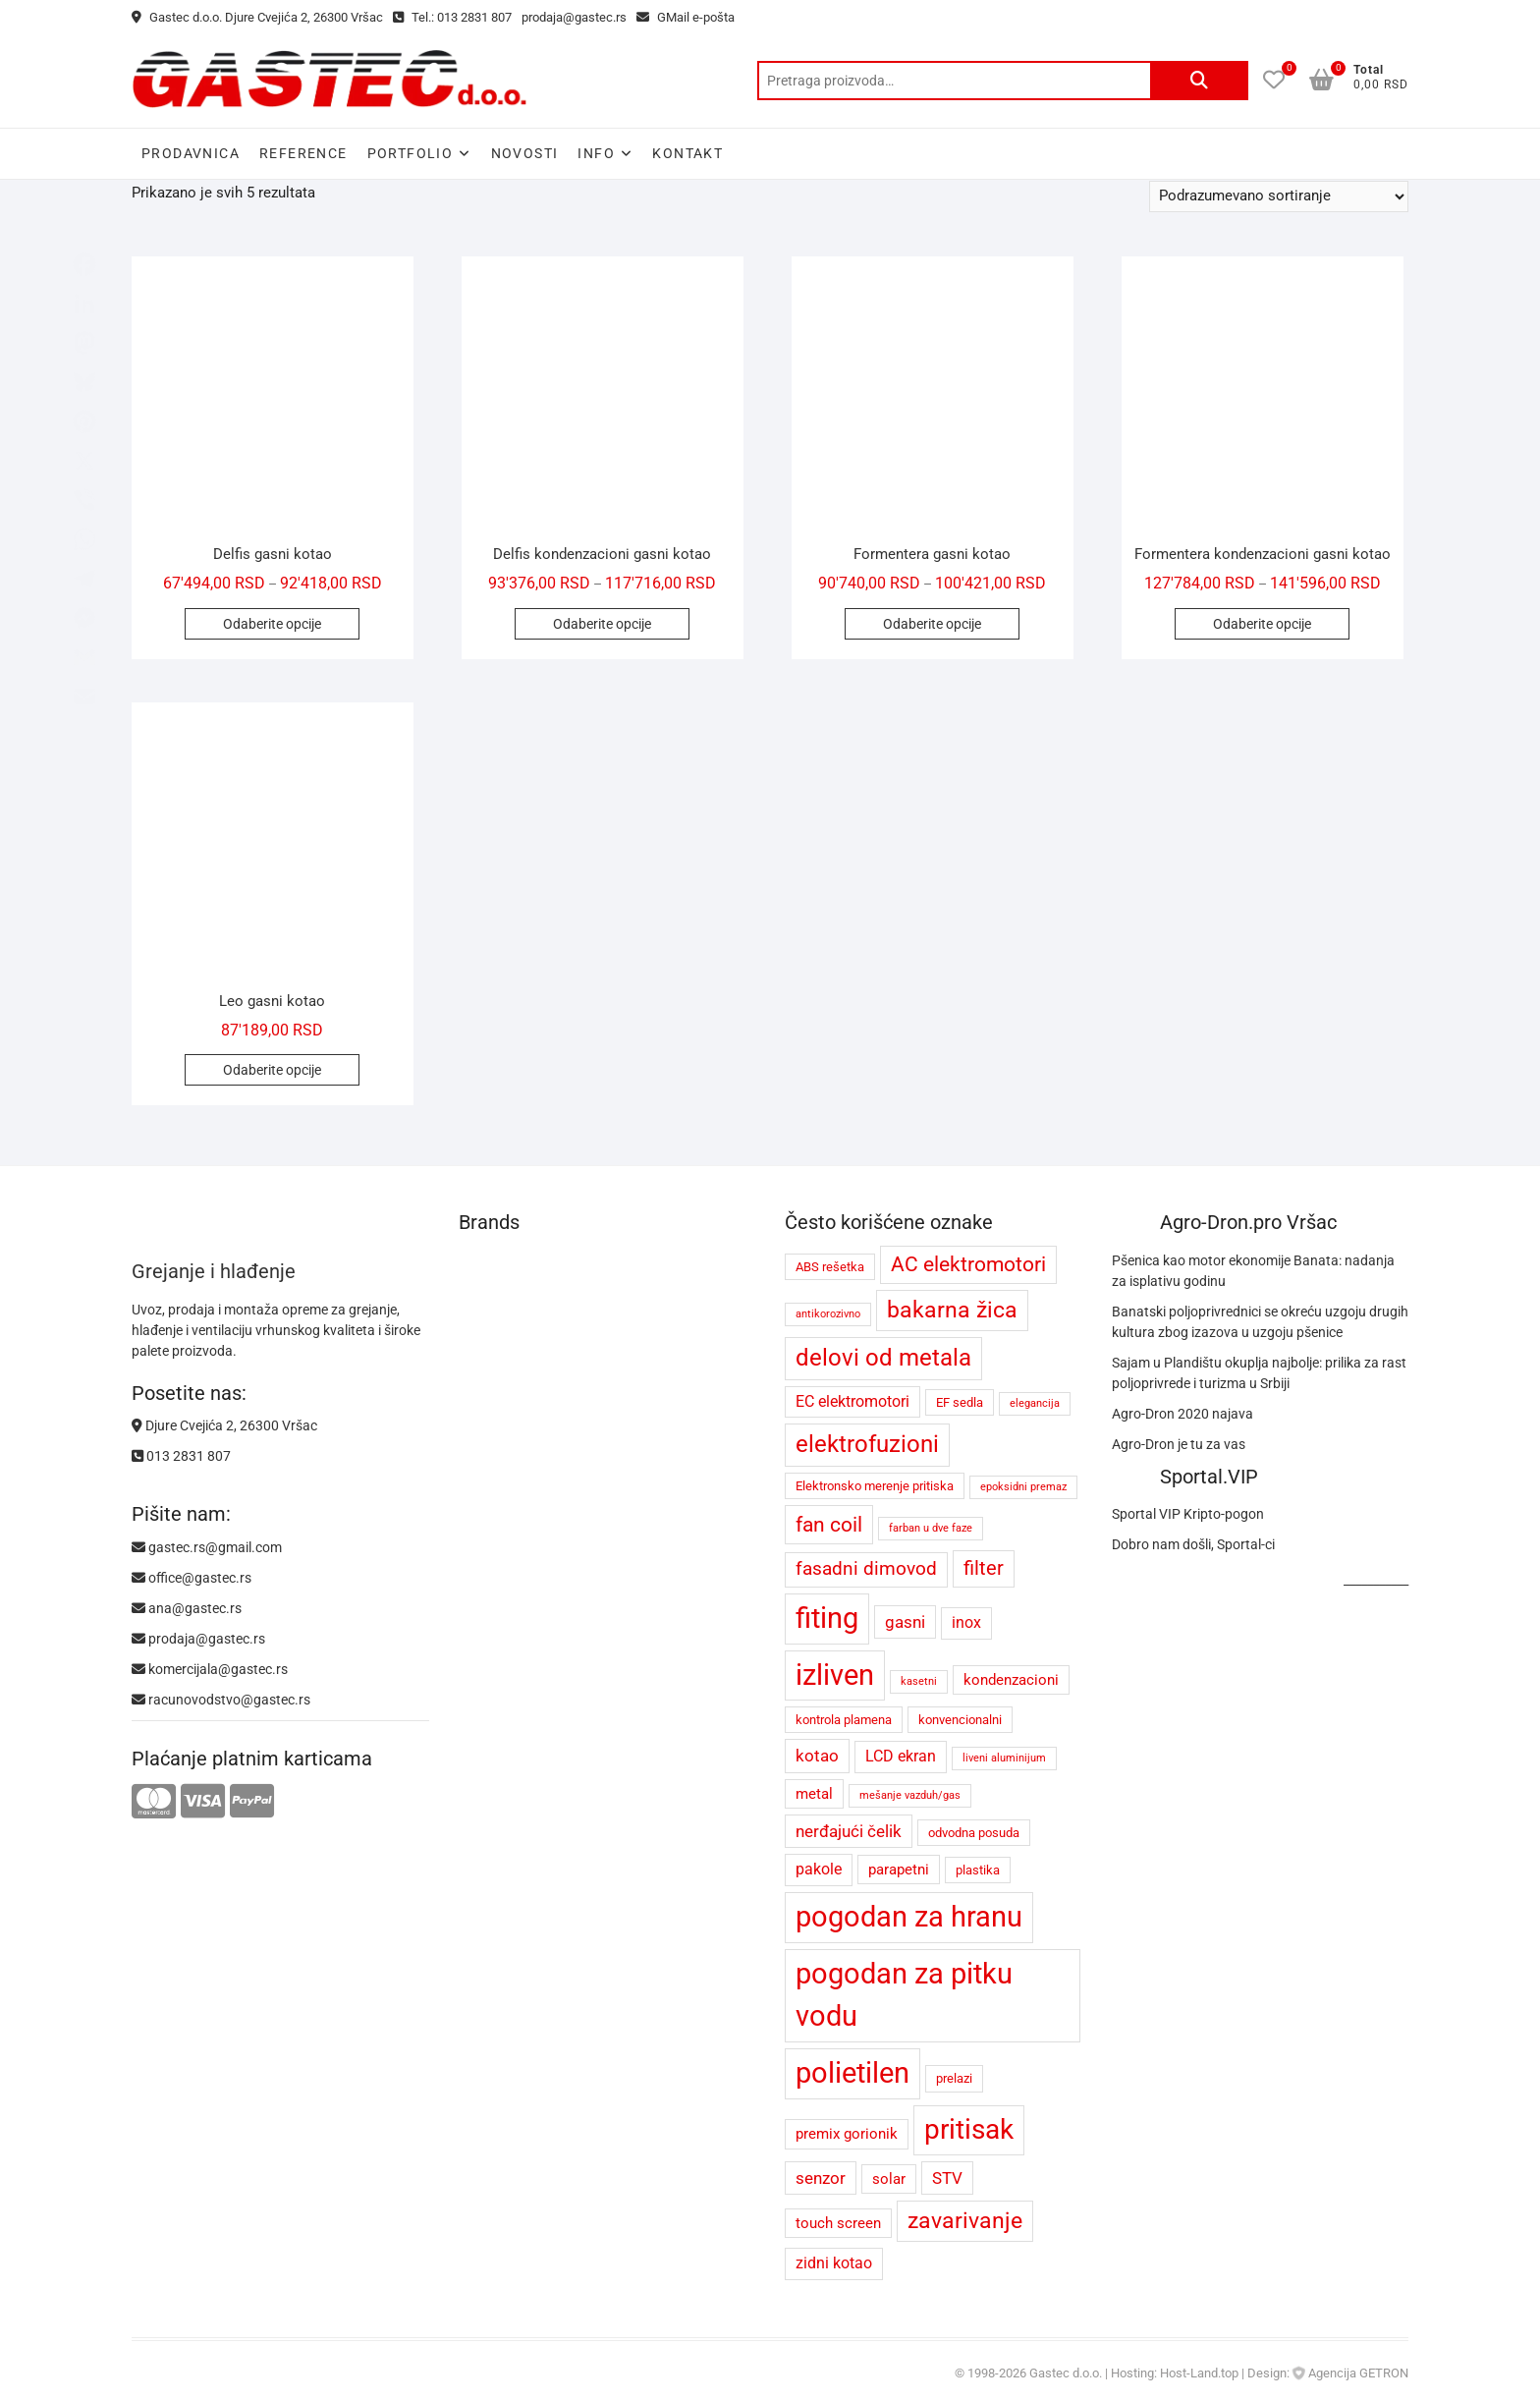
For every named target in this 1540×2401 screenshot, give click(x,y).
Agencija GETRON (1358, 2373)
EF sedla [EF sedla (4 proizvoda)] (959, 1402)
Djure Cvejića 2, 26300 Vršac (224, 1425)
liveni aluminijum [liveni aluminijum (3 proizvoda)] (1004, 1758)
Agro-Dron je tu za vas (1178, 1444)
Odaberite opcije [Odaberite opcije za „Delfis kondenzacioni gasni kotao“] (602, 624)
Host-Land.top (1199, 2373)
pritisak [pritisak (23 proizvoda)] (969, 2129)
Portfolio (410, 153)
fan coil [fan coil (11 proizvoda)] (829, 1524)
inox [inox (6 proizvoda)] (966, 1622)
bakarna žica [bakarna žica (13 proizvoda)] (952, 1310)
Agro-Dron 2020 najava (1182, 1414)
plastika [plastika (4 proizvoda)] (978, 1870)
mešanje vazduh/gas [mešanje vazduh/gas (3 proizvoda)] (910, 1795)
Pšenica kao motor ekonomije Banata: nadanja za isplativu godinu (1253, 1271)
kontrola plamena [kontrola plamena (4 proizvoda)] (844, 1719)
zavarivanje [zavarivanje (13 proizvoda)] (965, 2220)
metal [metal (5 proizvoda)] (814, 1794)
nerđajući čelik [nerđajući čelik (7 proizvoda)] (849, 1831)
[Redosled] (1278, 196)
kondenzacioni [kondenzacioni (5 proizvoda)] (1011, 1680)
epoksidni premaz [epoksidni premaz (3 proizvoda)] (1023, 1486)
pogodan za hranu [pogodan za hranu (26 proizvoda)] (909, 1916)
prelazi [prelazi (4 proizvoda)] (954, 2078)
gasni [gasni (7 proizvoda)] (905, 1622)
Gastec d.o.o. (1065, 2373)
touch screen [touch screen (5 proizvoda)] (838, 2223)
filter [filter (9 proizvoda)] (983, 1568)
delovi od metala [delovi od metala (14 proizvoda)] (883, 1357)
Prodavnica (190, 153)
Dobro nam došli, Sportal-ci (1193, 1544)
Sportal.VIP (1209, 1476)
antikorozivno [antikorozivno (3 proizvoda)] (828, 1314)
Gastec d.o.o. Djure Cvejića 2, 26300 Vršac (257, 17)
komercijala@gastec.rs (210, 1669)
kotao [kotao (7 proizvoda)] (817, 1755)
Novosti (525, 153)
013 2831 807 (181, 1456)
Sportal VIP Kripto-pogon (1188, 1514)
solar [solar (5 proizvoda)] (889, 2179)
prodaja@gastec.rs (574, 17)
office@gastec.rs (191, 1578)
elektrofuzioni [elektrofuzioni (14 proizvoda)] (867, 1444)
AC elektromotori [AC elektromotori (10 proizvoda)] (968, 1264)
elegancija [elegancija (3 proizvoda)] (1035, 1403)
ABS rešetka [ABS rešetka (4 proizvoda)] (830, 1266)
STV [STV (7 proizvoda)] (947, 2178)
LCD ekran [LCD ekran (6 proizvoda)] (900, 1756)
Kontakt (687, 153)
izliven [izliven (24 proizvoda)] (835, 1675)
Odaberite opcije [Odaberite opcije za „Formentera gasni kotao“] (932, 624)
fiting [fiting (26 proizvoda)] (827, 1618)
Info (596, 153)
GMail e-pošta (685, 17)
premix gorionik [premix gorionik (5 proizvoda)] (847, 2134)
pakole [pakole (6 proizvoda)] (819, 1869)
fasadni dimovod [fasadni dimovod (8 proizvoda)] (866, 1569)
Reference (303, 153)
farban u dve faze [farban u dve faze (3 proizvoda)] (930, 1528)
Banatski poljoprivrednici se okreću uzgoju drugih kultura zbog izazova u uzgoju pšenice (1260, 1322)
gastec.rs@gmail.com (207, 1547)
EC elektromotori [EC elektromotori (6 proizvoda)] (852, 1401)
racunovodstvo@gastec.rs (221, 1699)
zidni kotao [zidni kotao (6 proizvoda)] (834, 2263)
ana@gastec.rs (187, 1608)
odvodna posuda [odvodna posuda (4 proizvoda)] (973, 1832)
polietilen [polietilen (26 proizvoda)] (852, 2073)
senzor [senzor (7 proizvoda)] (821, 2178)
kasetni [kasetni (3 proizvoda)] (919, 1681)
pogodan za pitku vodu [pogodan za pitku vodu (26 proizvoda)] (904, 1995)
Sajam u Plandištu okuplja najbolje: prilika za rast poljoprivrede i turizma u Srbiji (1259, 1373)
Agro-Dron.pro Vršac (1248, 1222)
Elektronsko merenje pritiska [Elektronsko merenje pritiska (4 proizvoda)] (875, 1486)
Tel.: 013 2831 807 (452, 17)
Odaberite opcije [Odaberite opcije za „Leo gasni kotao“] (272, 1070)
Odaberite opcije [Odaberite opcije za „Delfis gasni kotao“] (272, 624)
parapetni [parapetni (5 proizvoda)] (898, 1869)
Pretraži (1199, 80)
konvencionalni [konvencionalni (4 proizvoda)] (960, 1719)
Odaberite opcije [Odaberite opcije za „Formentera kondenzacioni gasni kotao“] (1262, 624)
